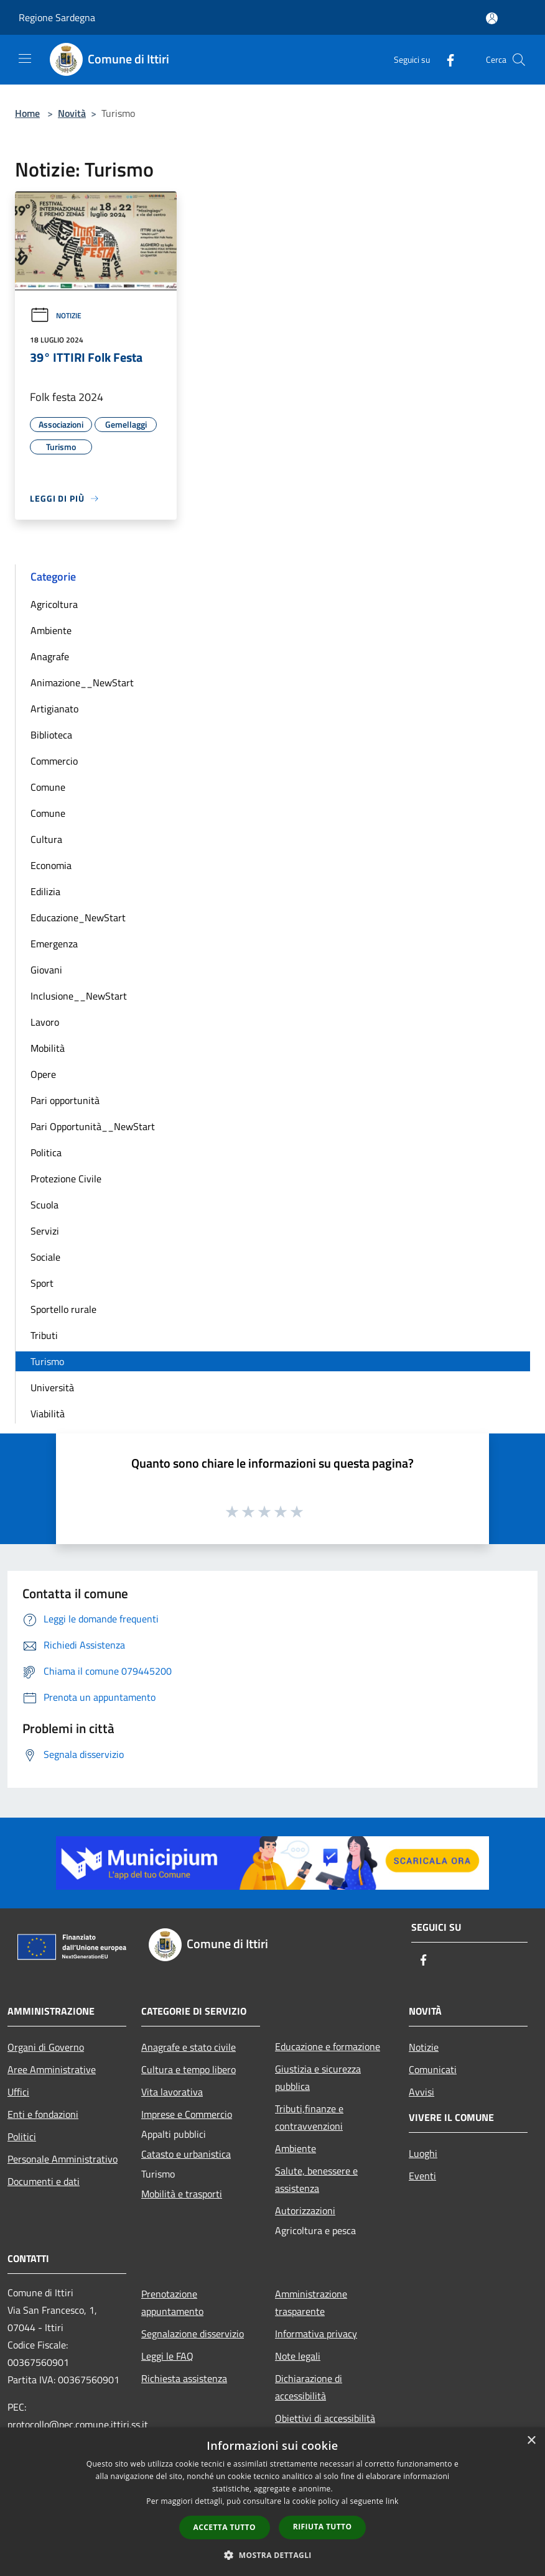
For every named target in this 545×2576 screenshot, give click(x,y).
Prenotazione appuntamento (172, 2302)
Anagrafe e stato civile (188, 2047)
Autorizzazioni (305, 2210)
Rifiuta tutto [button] (322, 2526)
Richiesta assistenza (184, 2378)
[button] (272, 2555)
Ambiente (51, 630)
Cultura (46, 839)
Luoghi (423, 2153)
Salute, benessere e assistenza (316, 2179)
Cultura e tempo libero (188, 2069)
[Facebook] (445, 59)
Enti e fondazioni (42, 2114)
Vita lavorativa (172, 2091)
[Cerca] (518, 59)
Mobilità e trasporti (181, 2193)
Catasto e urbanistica (186, 2153)
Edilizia (45, 891)
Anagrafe (49, 656)
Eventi (422, 2175)
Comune (47, 787)
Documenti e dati (43, 2181)
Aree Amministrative (51, 2069)
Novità (72, 113)
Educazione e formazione (327, 2046)
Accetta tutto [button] (224, 2527)
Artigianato (54, 708)
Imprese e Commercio (186, 2114)
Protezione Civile (65, 1178)
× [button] (531, 2440)
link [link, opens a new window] (392, 2501)
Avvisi (421, 2091)
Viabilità (47, 1413)
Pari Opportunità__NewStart (92, 1126)
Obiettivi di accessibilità (325, 2418)
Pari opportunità (65, 1100)
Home (27, 113)
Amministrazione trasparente (311, 2302)
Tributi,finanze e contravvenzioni (309, 2117)
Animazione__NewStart (82, 682)
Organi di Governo (45, 2047)
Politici (21, 2136)
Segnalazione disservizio (192, 2333)
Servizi (44, 1230)
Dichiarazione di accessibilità (308, 2387)
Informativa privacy (316, 2333)
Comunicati (433, 2069)
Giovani (46, 969)
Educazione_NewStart (78, 917)
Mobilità (47, 1048)
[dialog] (272, 2501)
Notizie (56, 315)
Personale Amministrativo (62, 2158)
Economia (51, 865)
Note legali (297, 2355)
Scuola (44, 1204)
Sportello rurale (63, 1309)
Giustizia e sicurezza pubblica (318, 2077)
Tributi (44, 1335)
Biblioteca (51, 734)
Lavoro (44, 1021)
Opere (43, 1074)
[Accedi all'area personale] (492, 18)
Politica (46, 1152)
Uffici (18, 2091)
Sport (42, 1283)
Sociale (45, 1256)
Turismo (47, 1361)
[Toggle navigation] (24, 58)
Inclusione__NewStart (78, 995)
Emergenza (54, 943)
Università (52, 1387)
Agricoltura (54, 604)
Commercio (54, 760)
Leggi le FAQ (167, 2355)
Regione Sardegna (57, 17)
